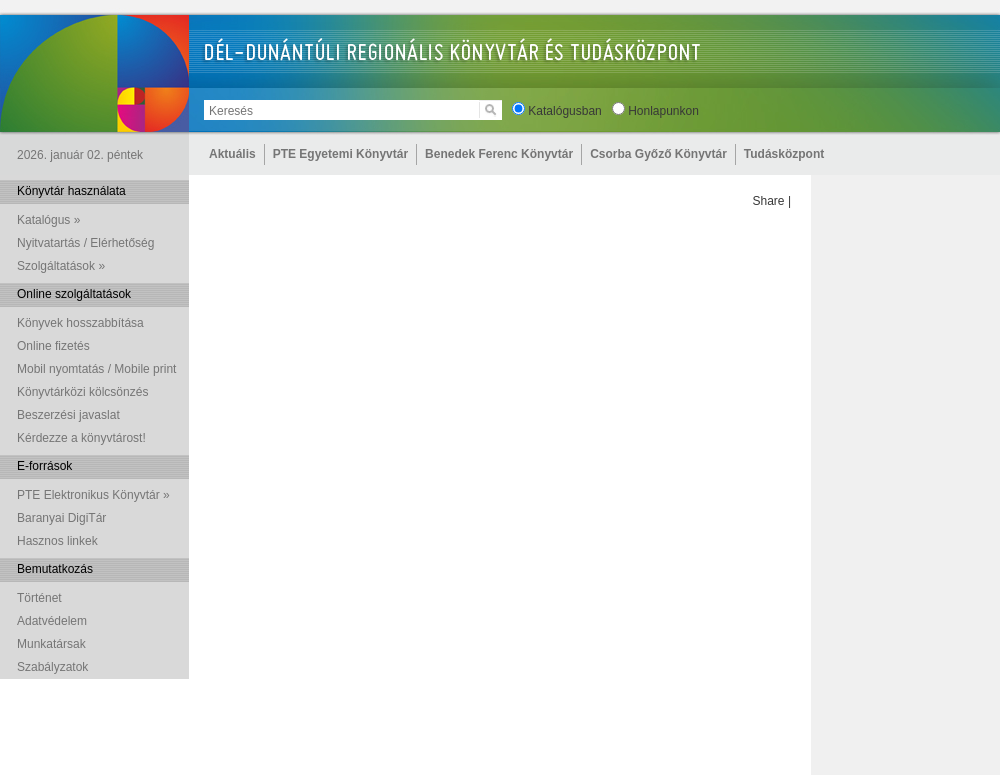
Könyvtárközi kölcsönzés (82, 392)
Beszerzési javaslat (68, 415)
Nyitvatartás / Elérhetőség (85, 243)
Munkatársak (51, 644)
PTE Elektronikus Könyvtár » (93, 495)
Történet (39, 598)
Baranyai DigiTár (61, 518)
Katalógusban (564, 111)
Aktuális (232, 154)
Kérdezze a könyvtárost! (81, 438)
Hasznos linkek (57, 541)
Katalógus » (48, 220)
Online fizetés (53, 346)
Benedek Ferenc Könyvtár (499, 154)
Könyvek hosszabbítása (80, 323)
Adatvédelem (52, 621)
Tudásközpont (784, 154)
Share (769, 201)
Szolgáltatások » (61, 266)
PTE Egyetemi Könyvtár (340, 154)
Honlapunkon (663, 111)
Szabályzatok (52, 667)
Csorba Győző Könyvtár (658, 154)
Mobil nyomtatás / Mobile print (96, 369)
